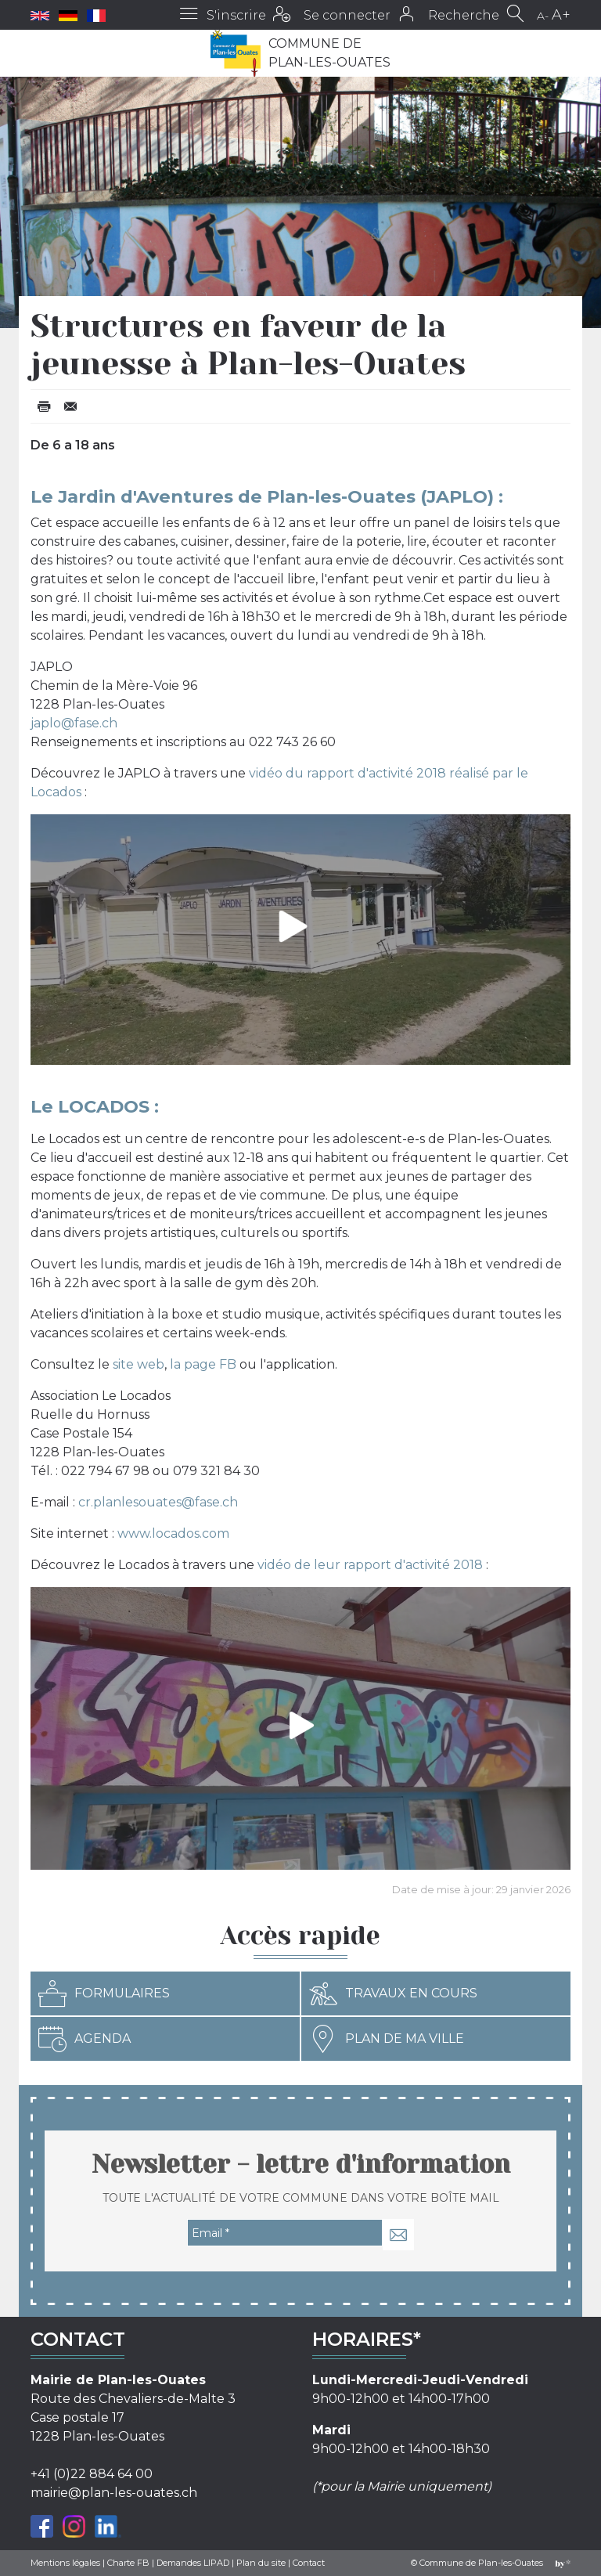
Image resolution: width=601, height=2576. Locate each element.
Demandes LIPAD (193, 2562)
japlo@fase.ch (74, 723)
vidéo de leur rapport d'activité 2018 (370, 1564)
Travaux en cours (393, 1993)
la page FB (203, 1364)
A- (543, 16)
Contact (309, 2562)
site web (138, 1364)
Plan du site (261, 2562)
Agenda (84, 2039)
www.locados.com (173, 1533)
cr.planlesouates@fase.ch (158, 1502)
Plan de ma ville (386, 2039)
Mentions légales (65, 2562)
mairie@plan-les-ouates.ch (114, 2492)
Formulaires (104, 1993)
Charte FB (128, 2562)
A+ (561, 14)
